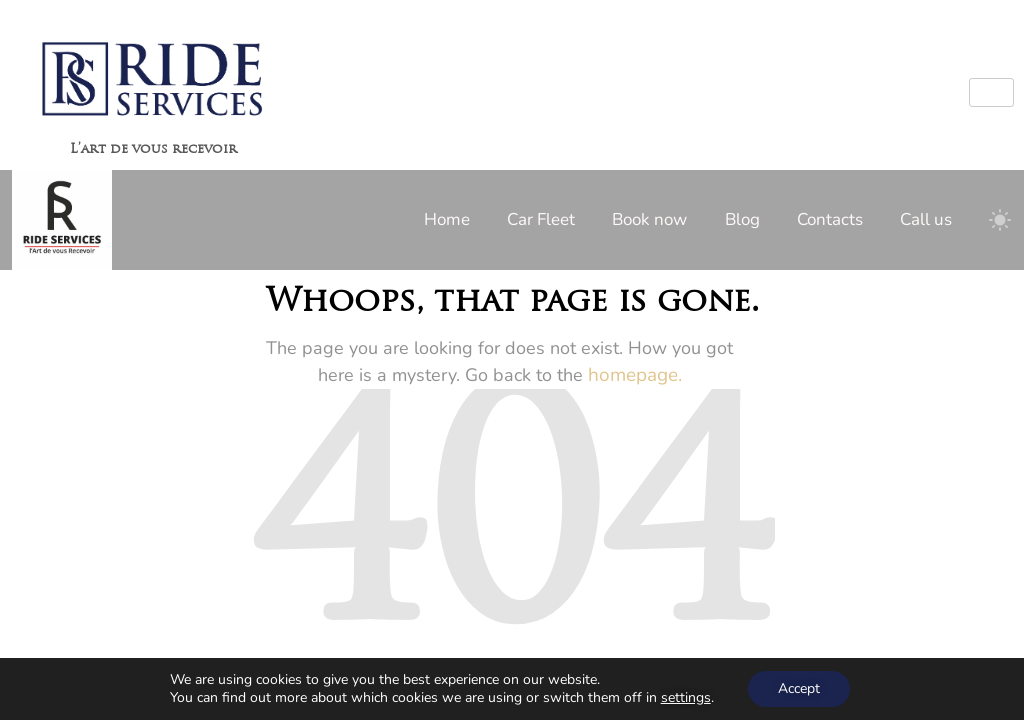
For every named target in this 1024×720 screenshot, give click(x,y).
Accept (799, 688)
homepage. (635, 375)
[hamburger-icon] (991, 92)
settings (686, 698)
